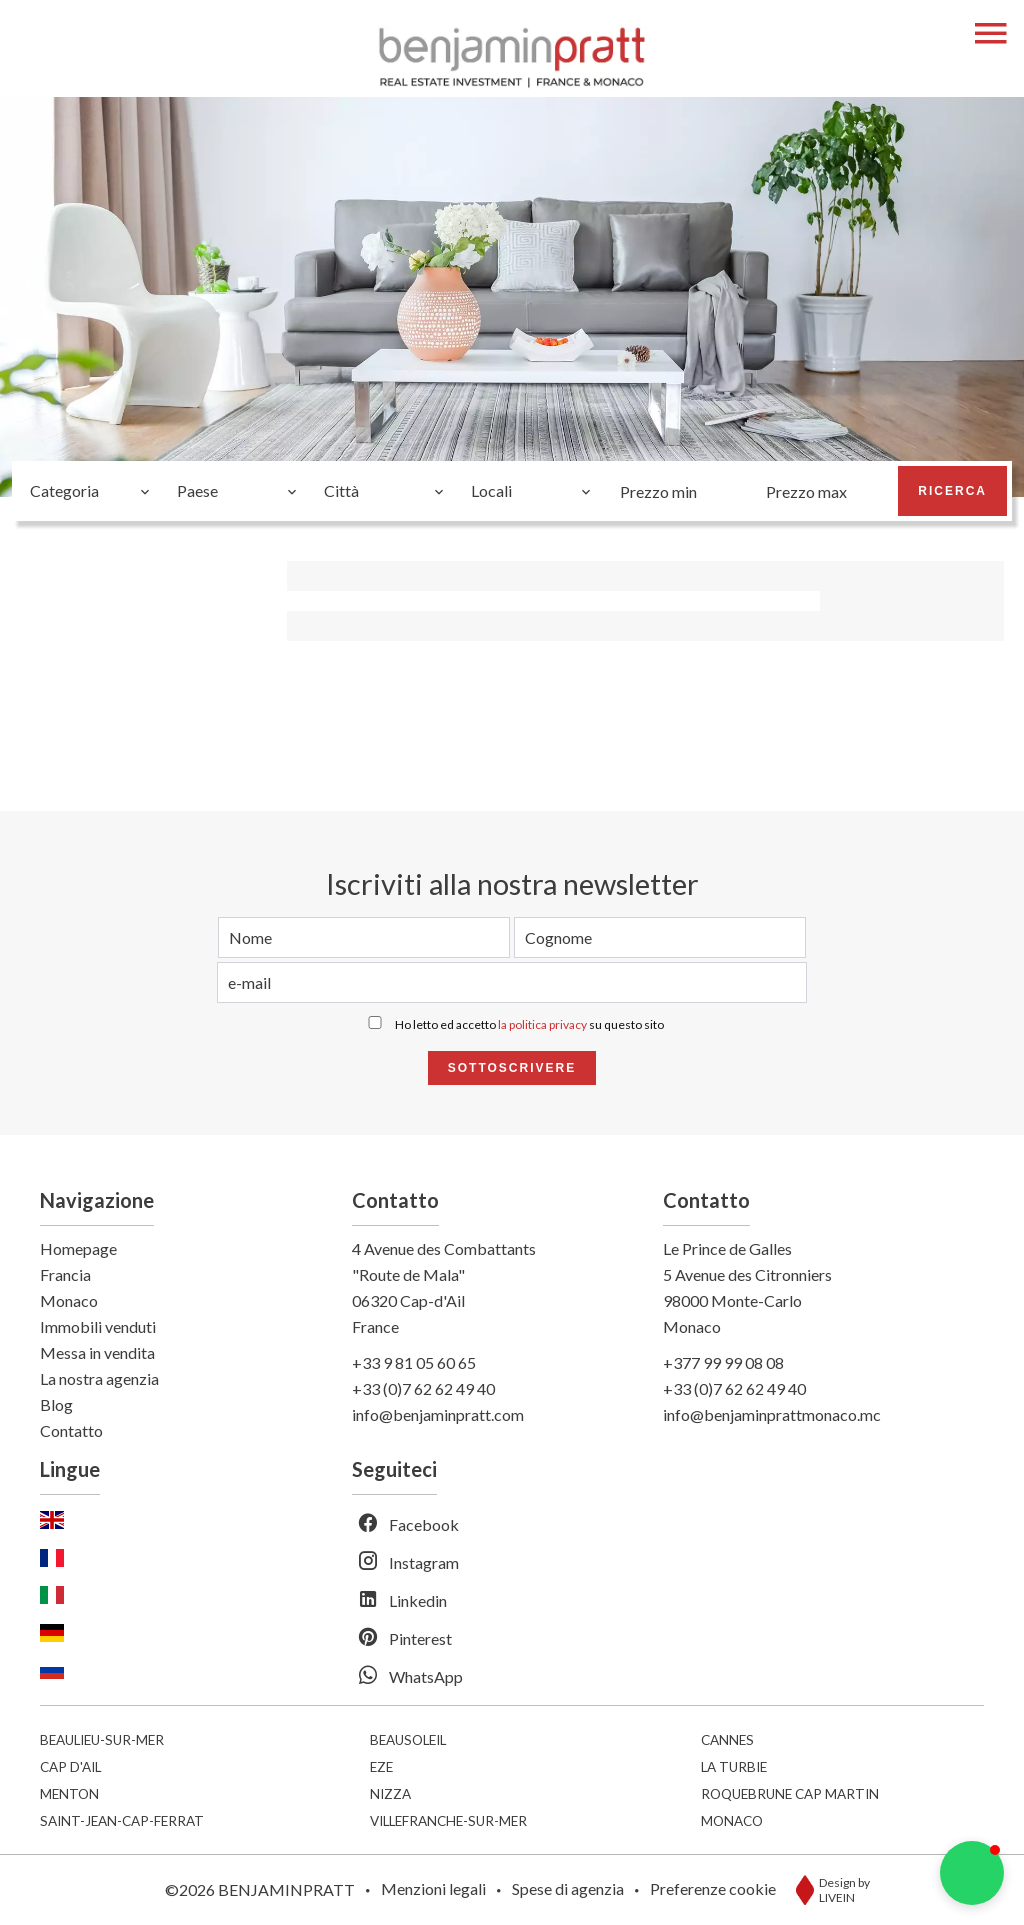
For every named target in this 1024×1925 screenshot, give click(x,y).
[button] (972, 1873)
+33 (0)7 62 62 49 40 (423, 1388)
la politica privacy (542, 1024)
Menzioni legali (433, 1888)
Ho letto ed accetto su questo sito (529, 1024)
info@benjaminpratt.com (438, 1414)
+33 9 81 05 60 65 (414, 1362)
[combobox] (90, 491)
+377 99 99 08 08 (723, 1362)
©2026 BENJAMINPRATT (260, 1889)
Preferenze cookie (713, 1888)
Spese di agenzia (568, 1888)
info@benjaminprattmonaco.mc (772, 1414)
